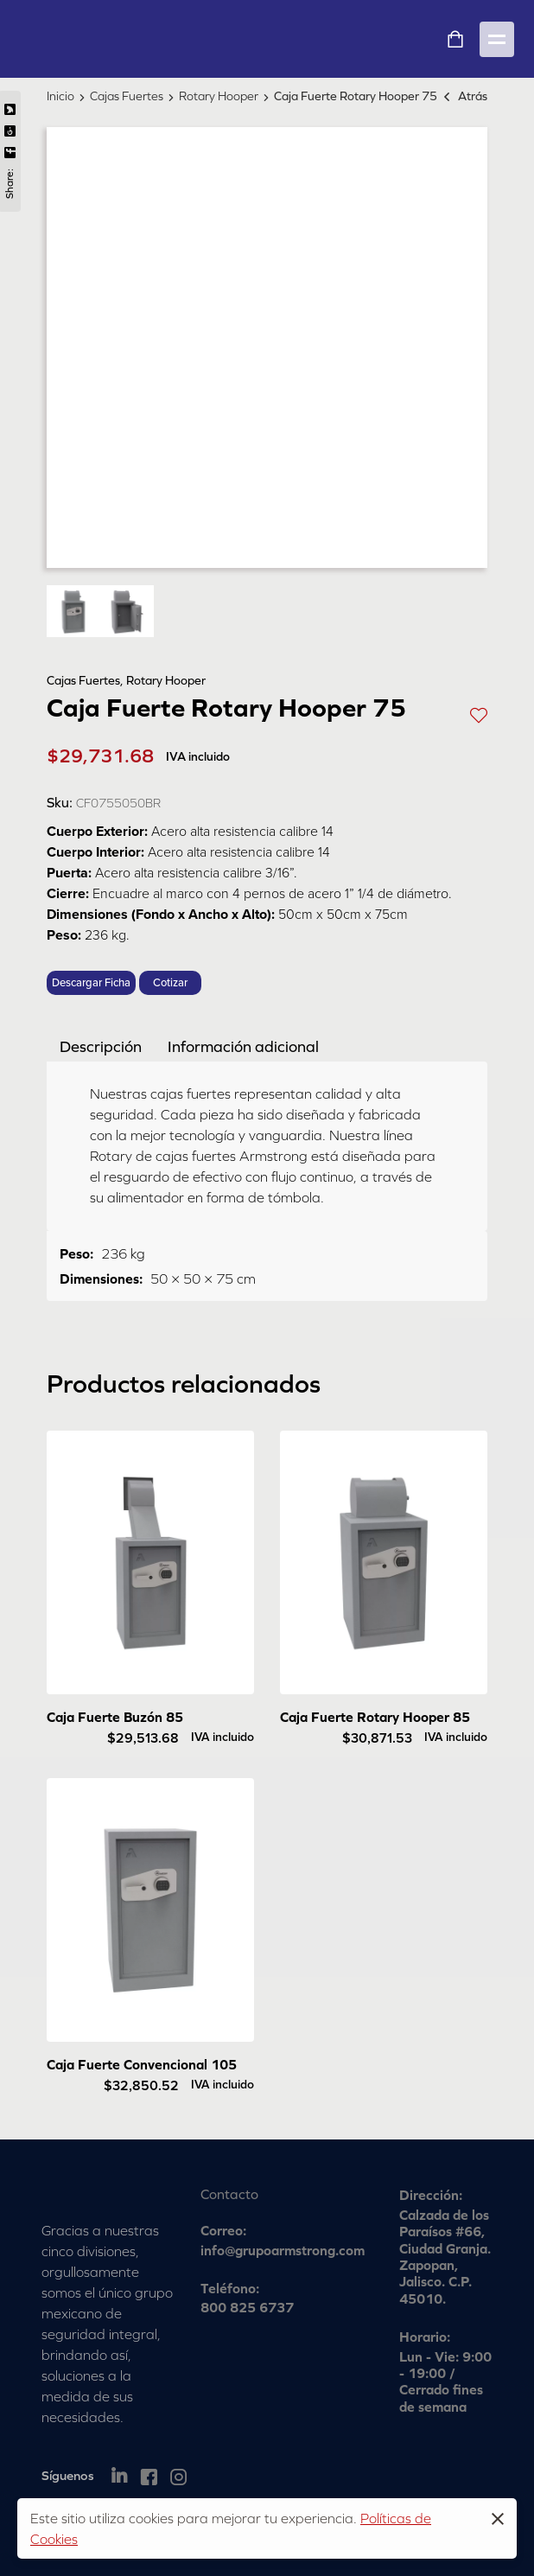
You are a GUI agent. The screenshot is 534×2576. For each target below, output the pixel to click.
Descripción (101, 1046)
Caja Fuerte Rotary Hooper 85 (375, 1717)
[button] (478, 714)
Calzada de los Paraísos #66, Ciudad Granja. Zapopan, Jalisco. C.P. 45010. (445, 2256)
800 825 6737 (247, 2307)
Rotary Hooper (218, 96)
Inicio (60, 96)
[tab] (101, 1046)
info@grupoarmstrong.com (282, 2250)
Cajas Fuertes (126, 96)
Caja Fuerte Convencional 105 (142, 2064)
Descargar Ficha (91, 983)
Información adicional (243, 1046)
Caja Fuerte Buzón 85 (115, 1717)
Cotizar (170, 983)
